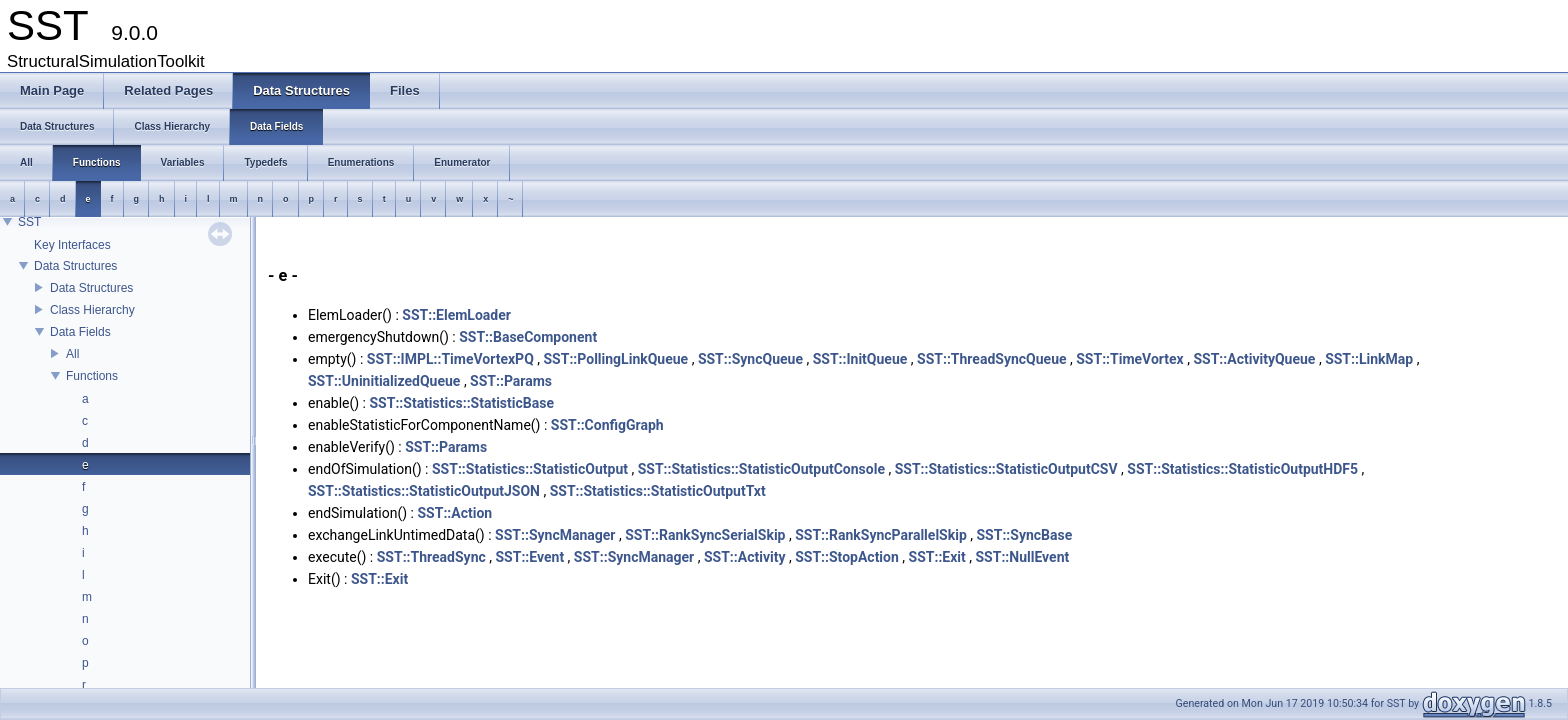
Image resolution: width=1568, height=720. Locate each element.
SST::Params (511, 381)
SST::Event (529, 557)
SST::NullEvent (1022, 557)
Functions (92, 376)
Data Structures (75, 266)
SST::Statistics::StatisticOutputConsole (761, 469)
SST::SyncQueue (750, 359)
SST (29, 222)
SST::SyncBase (1024, 535)
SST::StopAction (847, 557)
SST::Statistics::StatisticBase (461, 403)
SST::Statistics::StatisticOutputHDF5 (1242, 469)
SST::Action (454, 513)
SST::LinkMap (1369, 359)
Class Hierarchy (92, 310)
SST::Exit (937, 557)
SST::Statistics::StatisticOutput (530, 469)
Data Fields (80, 332)
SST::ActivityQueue (1254, 359)
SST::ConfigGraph (607, 425)
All (72, 354)
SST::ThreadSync (431, 557)
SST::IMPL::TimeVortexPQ (450, 359)
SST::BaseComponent (528, 337)
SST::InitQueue (860, 359)
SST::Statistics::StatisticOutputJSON (424, 491)
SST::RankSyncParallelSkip (881, 535)
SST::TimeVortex (1130, 359)
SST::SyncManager (555, 535)
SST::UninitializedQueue (384, 381)
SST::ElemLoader (456, 315)
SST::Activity (745, 557)
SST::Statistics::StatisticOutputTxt (658, 491)
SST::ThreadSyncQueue (992, 359)
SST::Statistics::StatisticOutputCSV (1006, 469)
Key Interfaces (72, 245)
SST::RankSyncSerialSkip (705, 535)
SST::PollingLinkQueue (616, 359)
